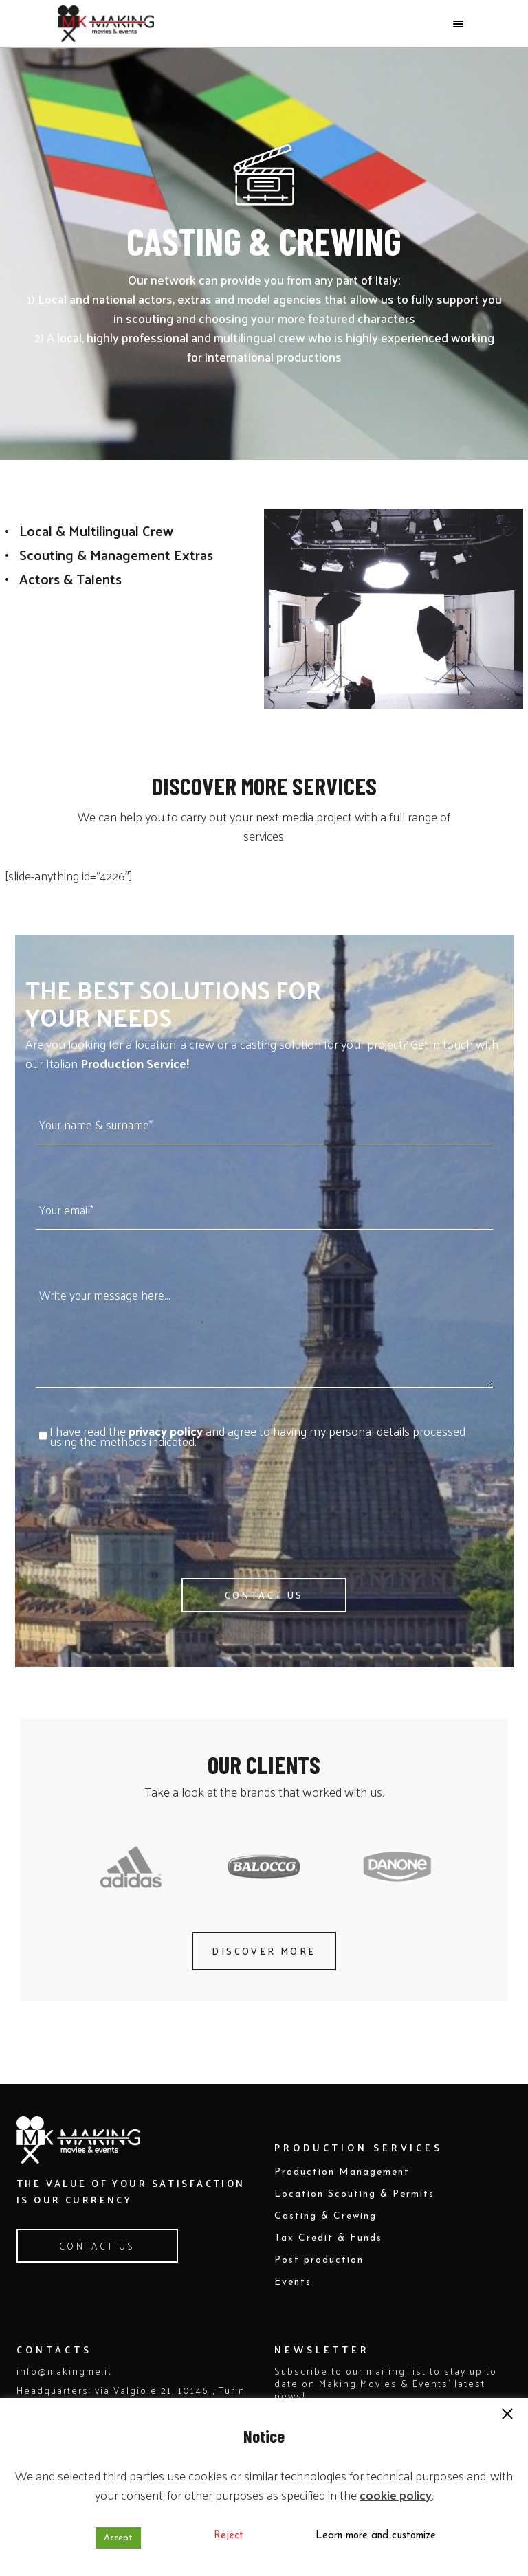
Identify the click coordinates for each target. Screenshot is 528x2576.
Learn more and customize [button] (376, 2536)
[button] (507, 2415)
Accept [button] (118, 2537)
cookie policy (396, 2494)
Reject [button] (228, 2536)
